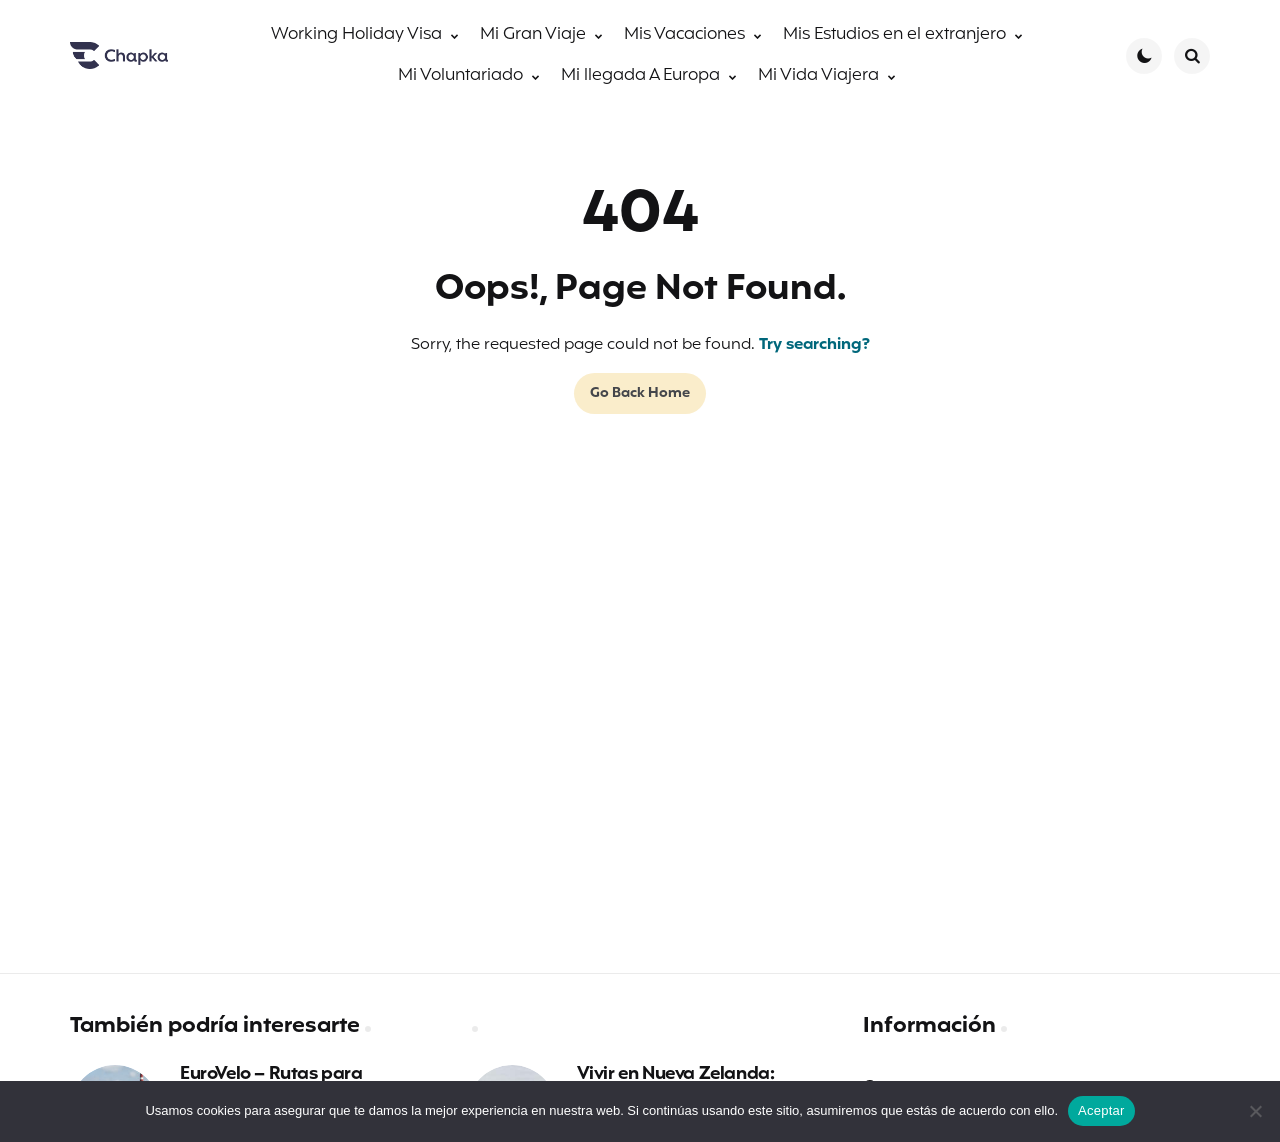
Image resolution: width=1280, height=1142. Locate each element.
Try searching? (814, 345)
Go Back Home (640, 393)
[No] (1255, 1111)
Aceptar (1101, 1110)
